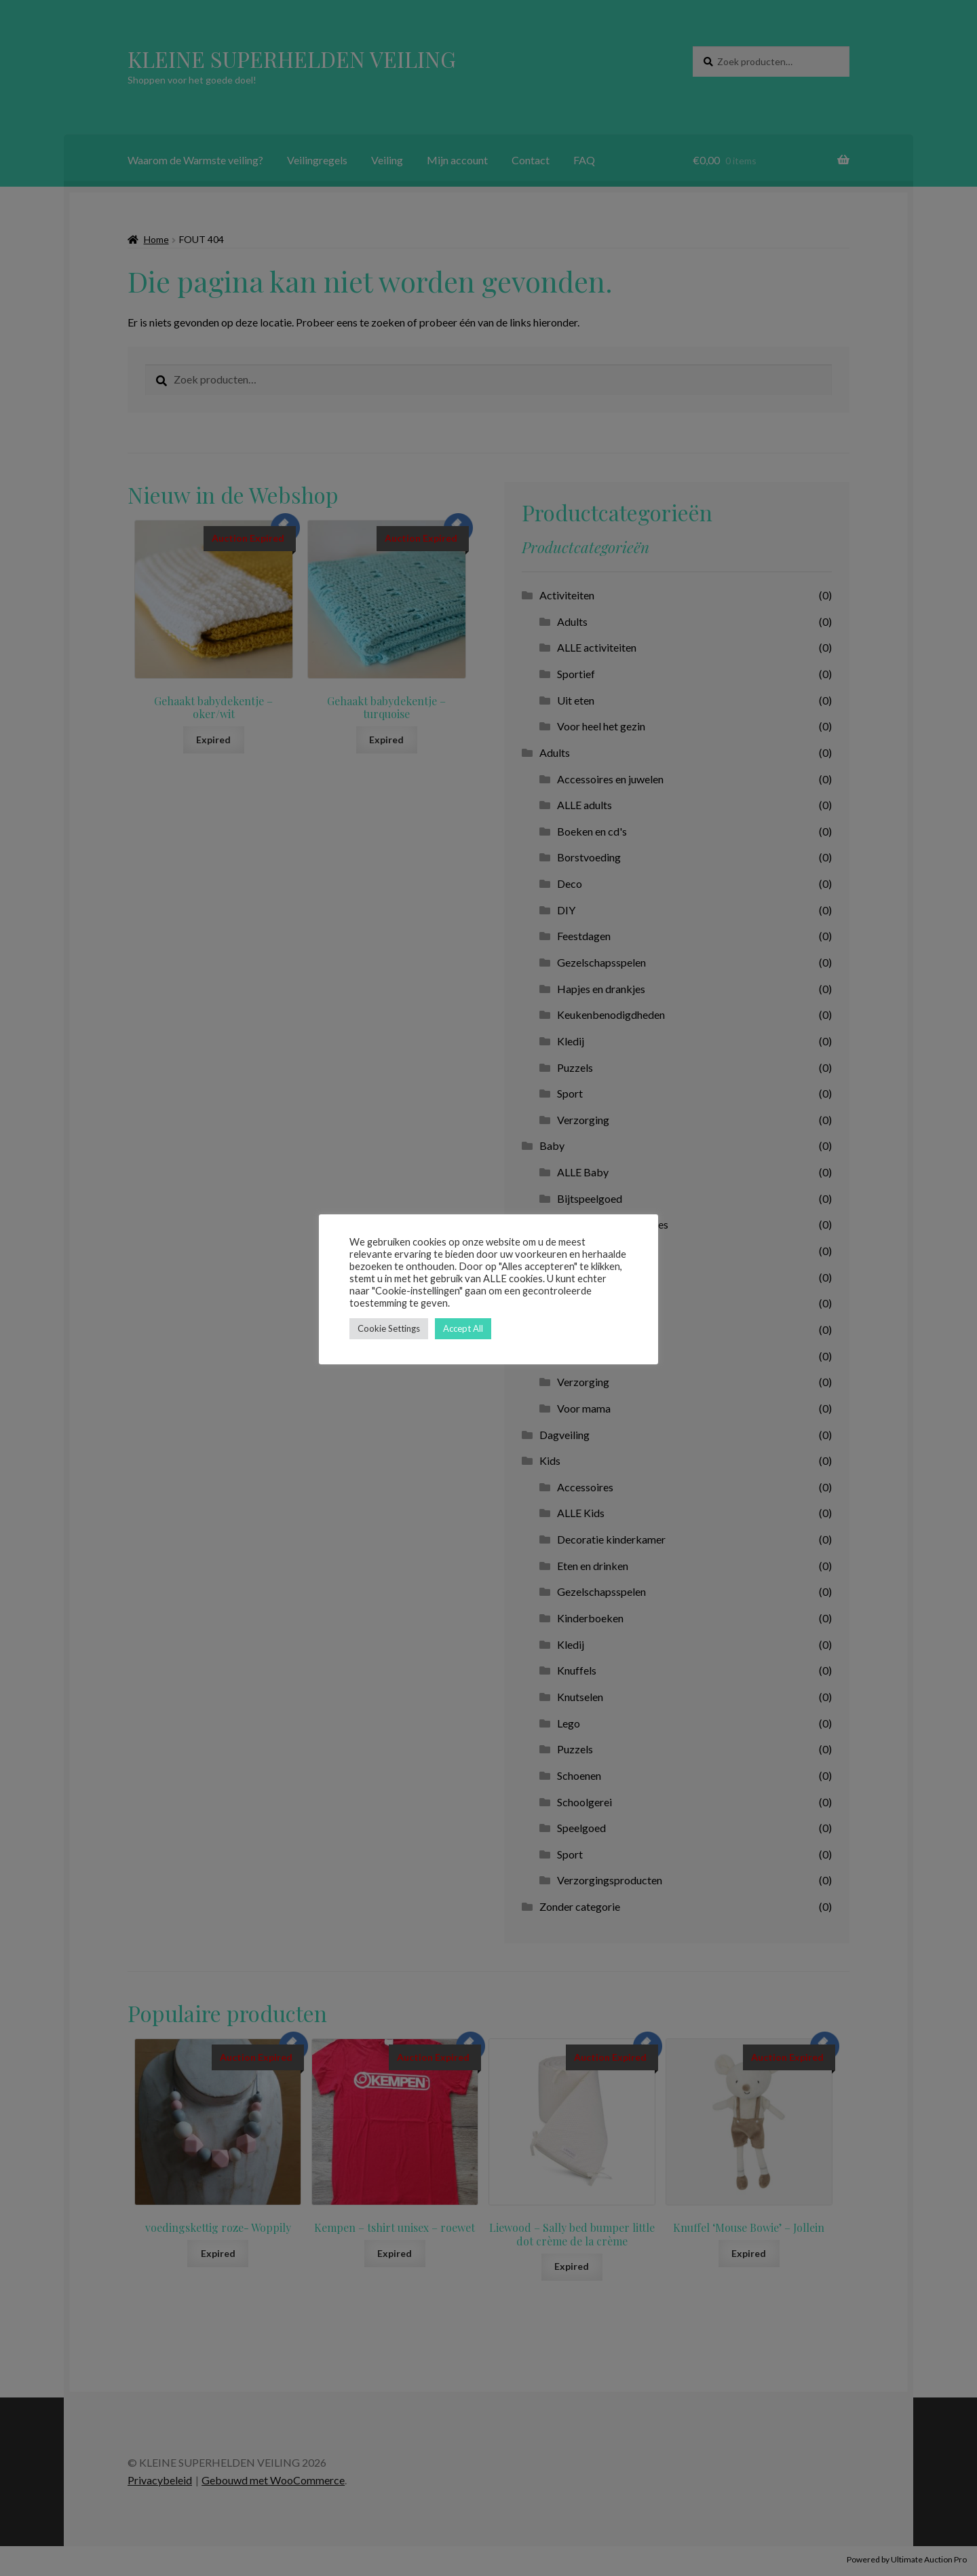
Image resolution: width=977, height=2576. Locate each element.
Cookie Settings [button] (389, 1328)
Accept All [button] (463, 1328)
